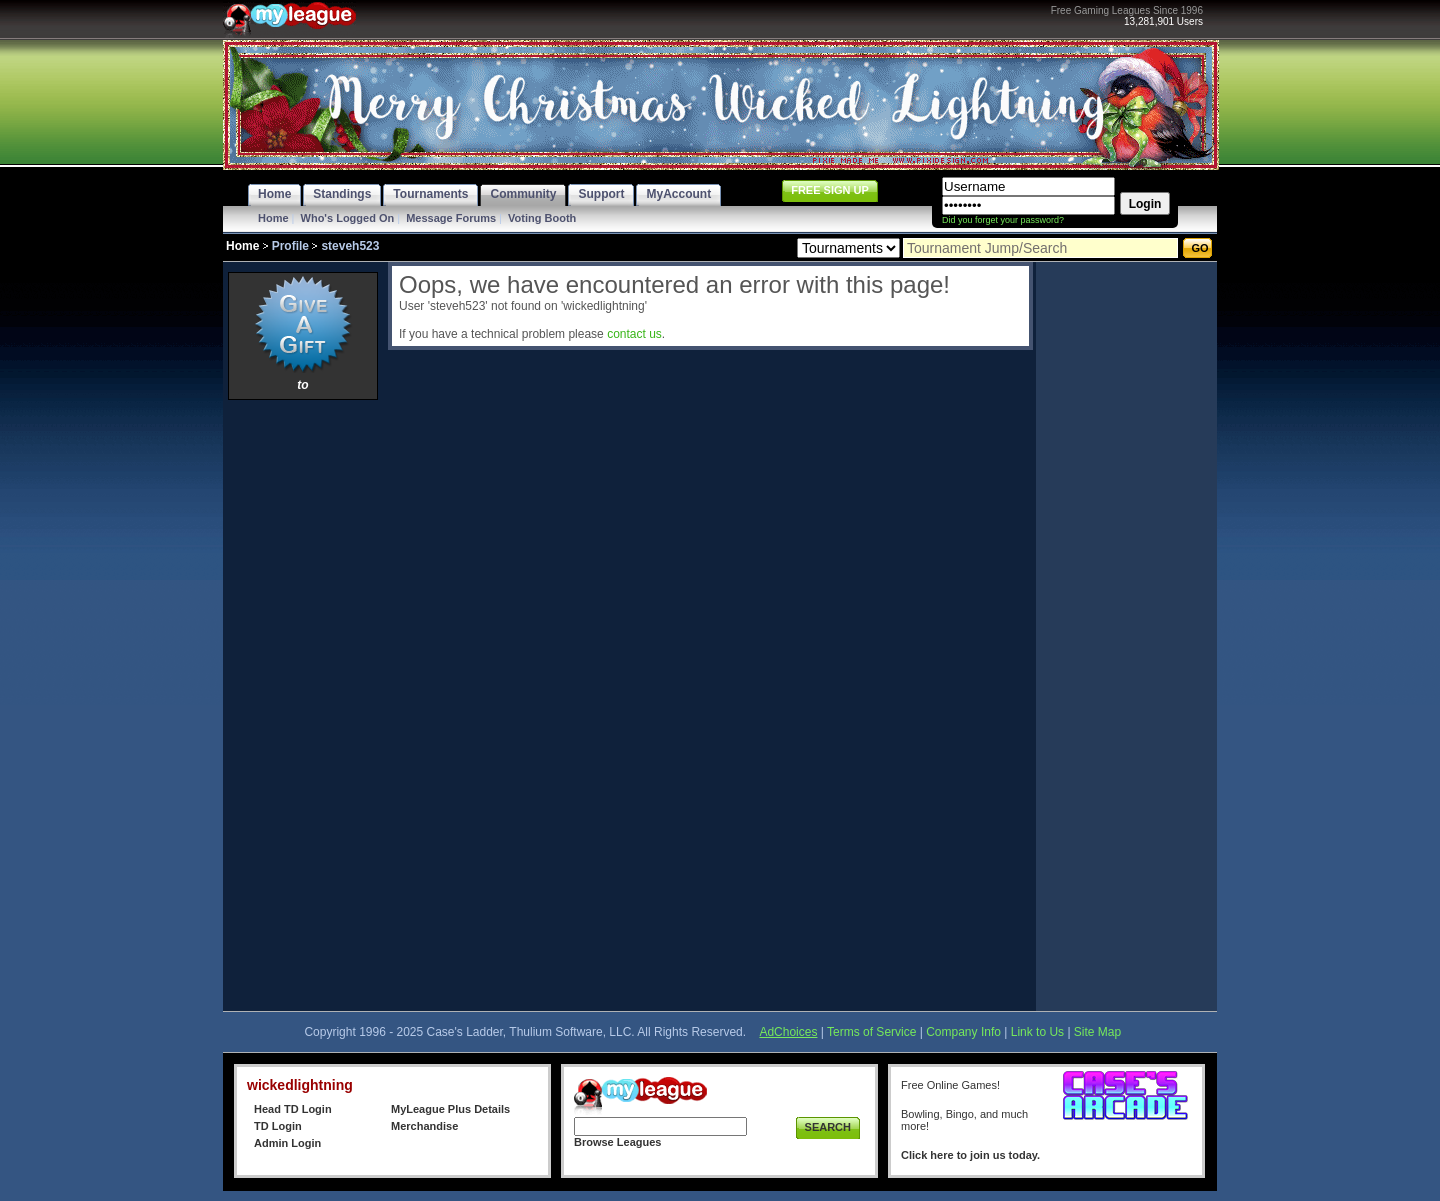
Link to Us (1037, 1032)
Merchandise (424, 1126)
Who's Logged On (348, 218)
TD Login (278, 1126)
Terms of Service (871, 1032)
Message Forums (451, 218)
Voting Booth (542, 218)
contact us (634, 334)
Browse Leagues (617, 1142)
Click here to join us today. (970, 1155)
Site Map (1097, 1032)
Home (273, 218)
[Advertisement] (303, 705)
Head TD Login (293, 1109)
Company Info (963, 1032)
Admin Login (287, 1143)
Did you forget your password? (1003, 220)
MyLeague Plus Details (450, 1109)
